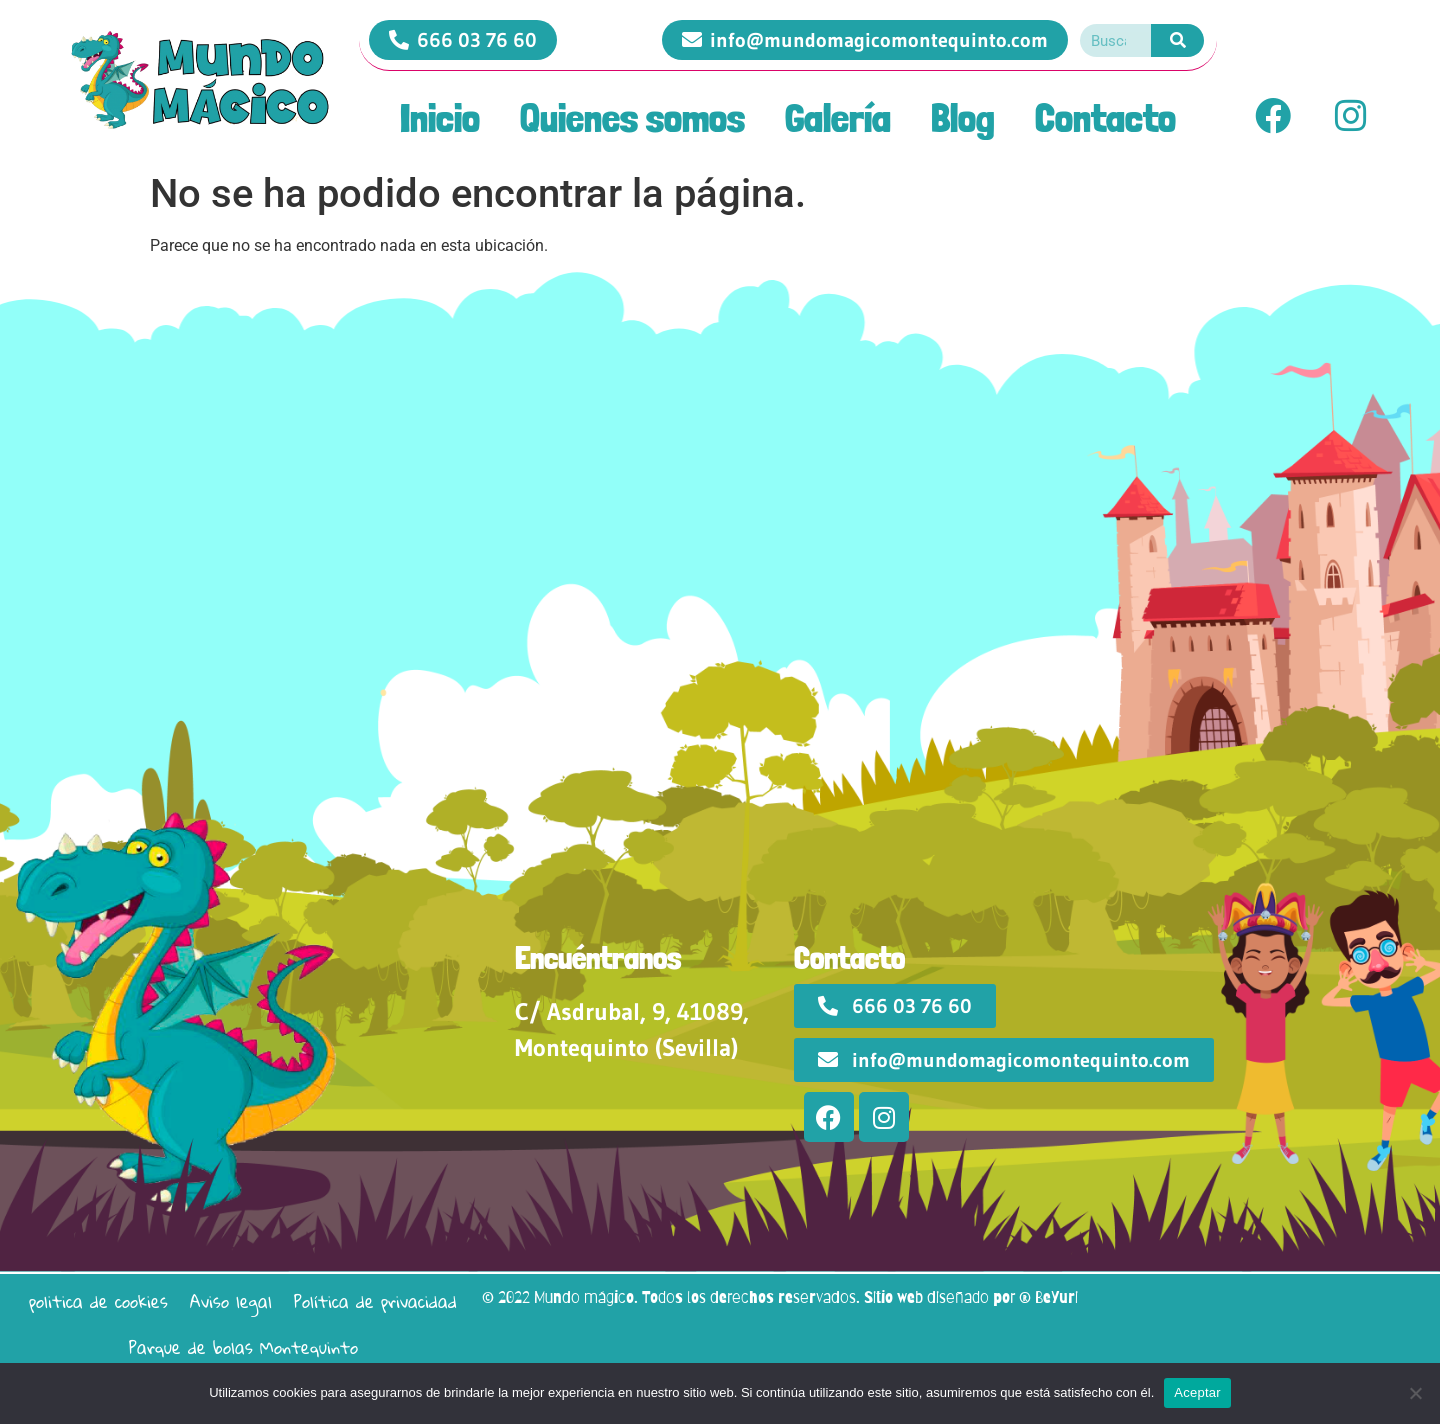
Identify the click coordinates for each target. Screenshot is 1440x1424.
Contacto (1105, 118)
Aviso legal (231, 1301)
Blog (963, 118)
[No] (1415, 1393)
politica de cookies (98, 1301)
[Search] (1177, 40)
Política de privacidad (375, 1301)
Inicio (440, 118)
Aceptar (1197, 1392)
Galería (838, 118)
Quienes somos (632, 118)
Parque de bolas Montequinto (243, 1347)
